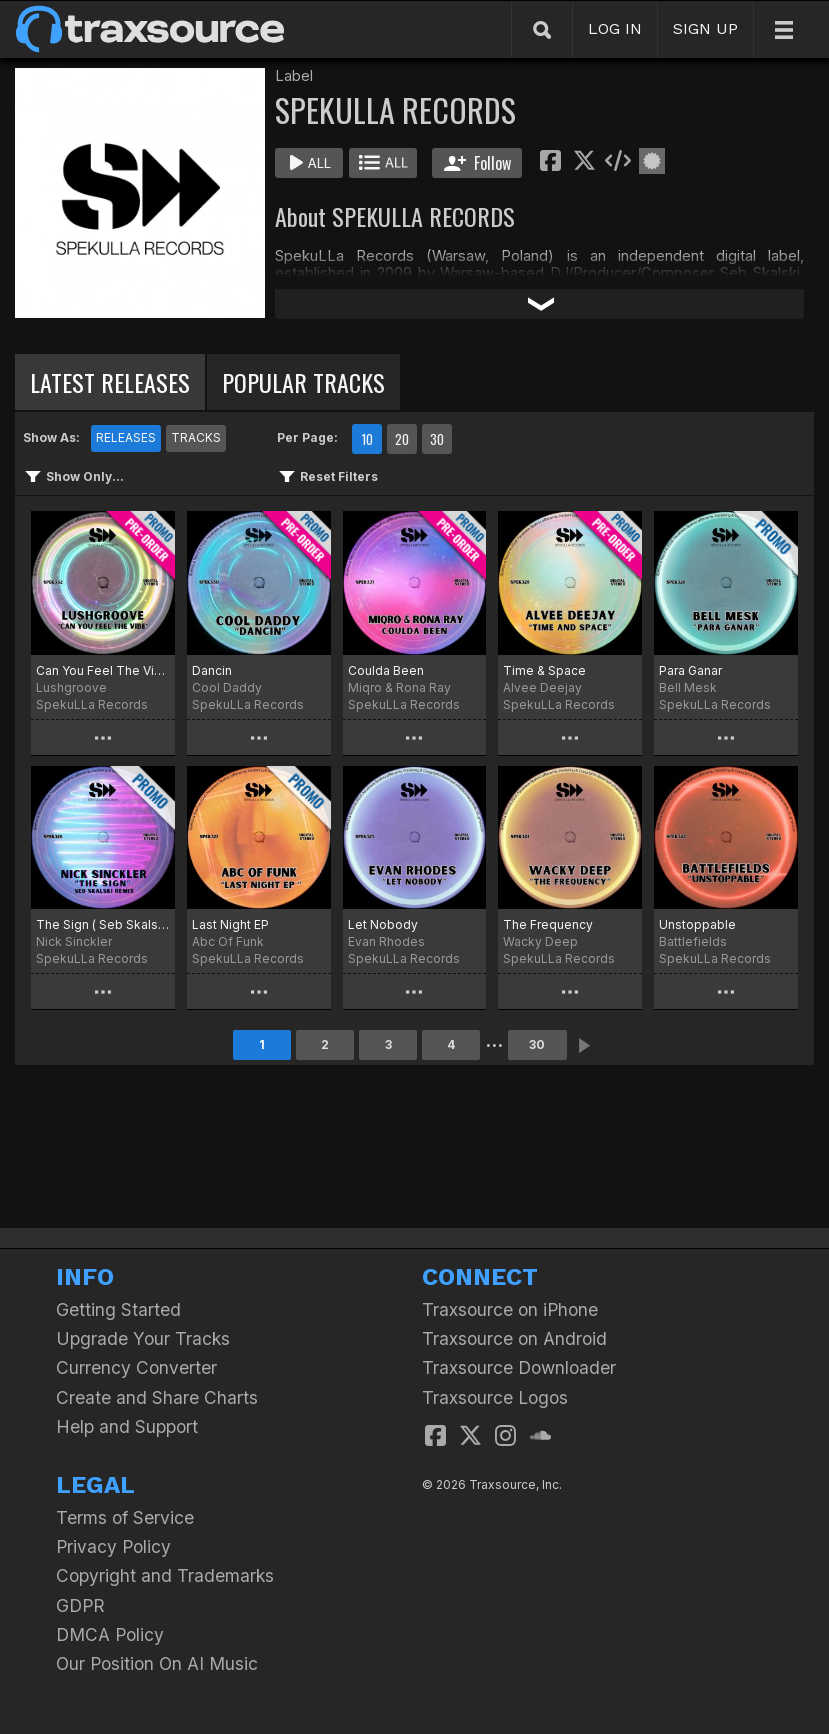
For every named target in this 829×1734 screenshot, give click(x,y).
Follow (477, 163)
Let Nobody (383, 924)
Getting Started (118, 1309)
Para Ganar (690, 670)
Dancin (212, 670)
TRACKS (196, 437)
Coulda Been (386, 670)
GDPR (80, 1605)
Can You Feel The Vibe (103, 670)
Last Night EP (230, 924)
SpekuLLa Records (92, 704)
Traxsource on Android (514, 1338)
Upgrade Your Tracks (143, 1338)
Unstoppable (697, 924)
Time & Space (544, 670)
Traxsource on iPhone (510, 1309)
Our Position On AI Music (157, 1663)
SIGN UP (705, 28)
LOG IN (615, 28)
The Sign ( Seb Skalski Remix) (103, 924)
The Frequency (548, 924)
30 (437, 439)
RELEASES (126, 437)
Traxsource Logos (495, 1397)
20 (402, 439)
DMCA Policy (110, 1634)
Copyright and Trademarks (165, 1575)
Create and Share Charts (157, 1397)
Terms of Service (125, 1517)
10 (367, 439)
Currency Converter (136, 1367)
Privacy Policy (113, 1546)
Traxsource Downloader (519, 1367)
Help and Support (127, 1426)
